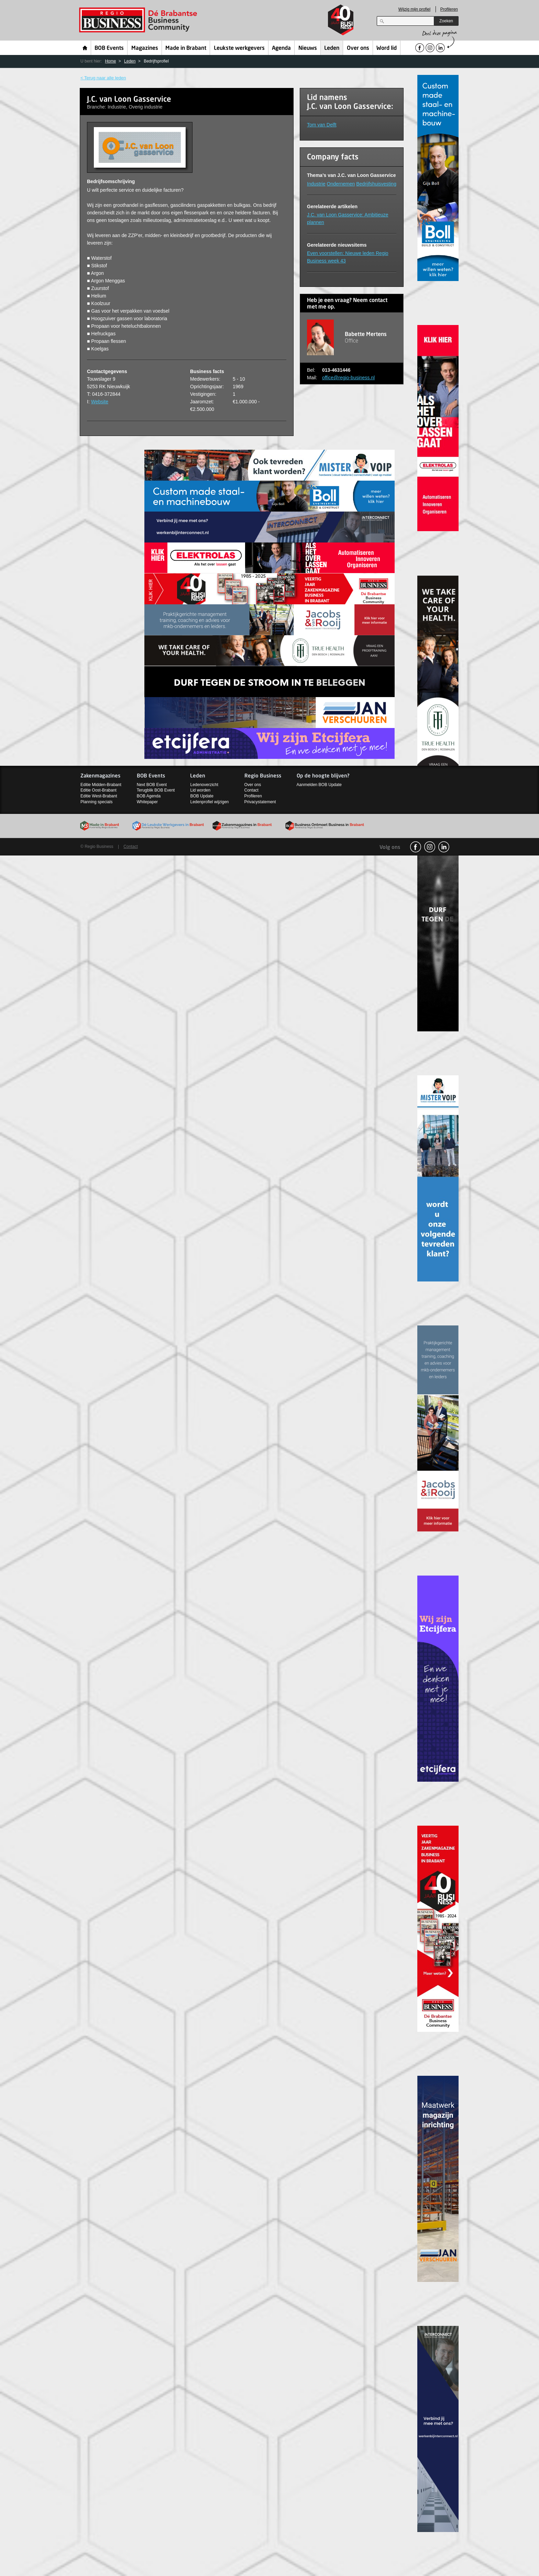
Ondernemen (341, 184)
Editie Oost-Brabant (98, 790)
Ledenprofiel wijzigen (209, 801)
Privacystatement (260, 801)
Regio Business (139, 20)
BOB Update (201, 796)
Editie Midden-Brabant (100, 784)
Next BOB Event (152, 784)
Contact (251, 790)
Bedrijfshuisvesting (376, 184)
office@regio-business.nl (348, 377)
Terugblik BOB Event (156, 790)
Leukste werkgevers (239, 48)
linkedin (443, 846)
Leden (331, 48)
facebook (415, 846)
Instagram (429, 846)
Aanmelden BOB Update (319, 784)
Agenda (281, 48)
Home (85, 48)
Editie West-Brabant (98, 796)
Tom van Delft (322, 124)
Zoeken (446, 21)
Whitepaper (147, 801)
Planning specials (96, 801)
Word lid (386, 48)
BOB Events (109, 48)
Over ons (358, 48)
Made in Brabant (185, 48)
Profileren (449, 9)
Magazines (144, 48)
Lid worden (200, 790)
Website (99, 401)
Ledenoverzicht (204, 784)
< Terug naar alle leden (103, 77)
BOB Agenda (149, 796)
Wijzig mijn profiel (414, 9)
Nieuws (307, 48)
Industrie (316, 184)
